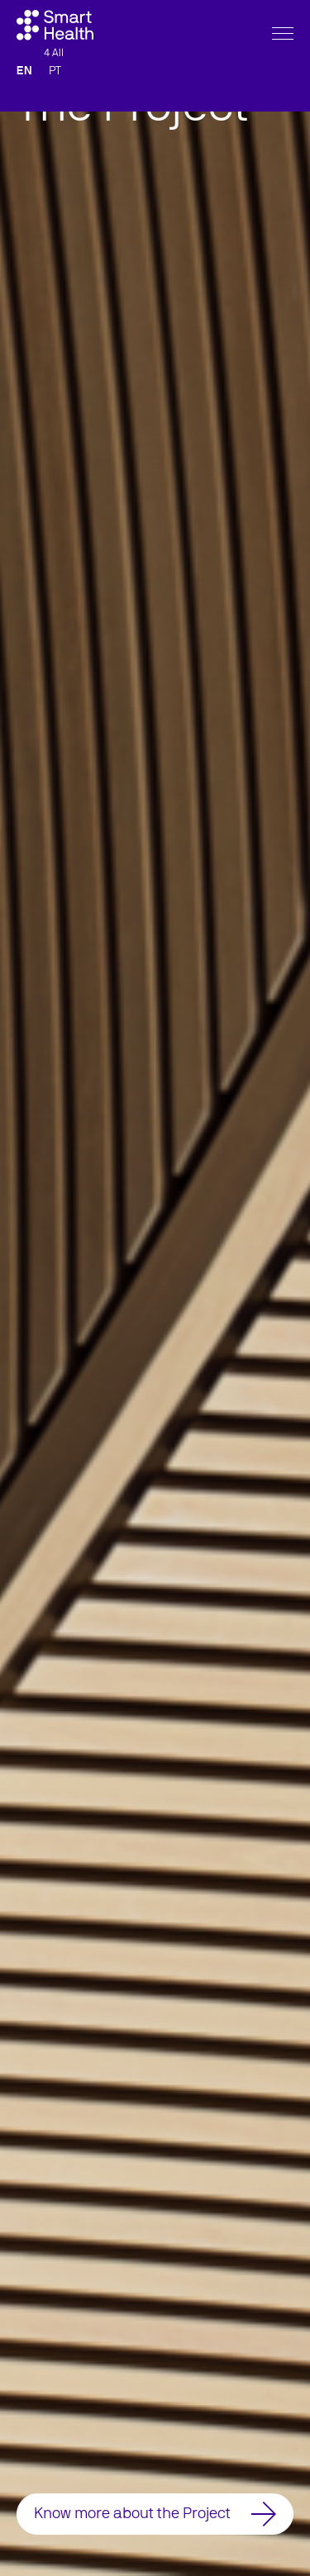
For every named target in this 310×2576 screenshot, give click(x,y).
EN (24, 108)
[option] (155, 1288)
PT (55, 108)
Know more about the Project (155, 2514)
